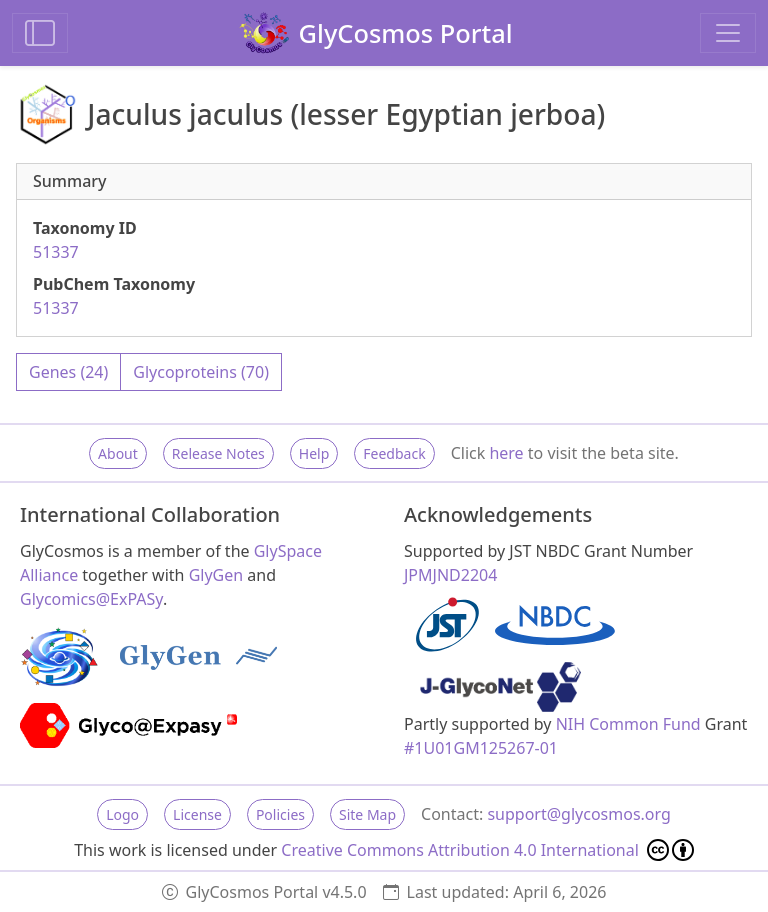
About (118, 453)
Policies (280, 814)
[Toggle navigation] (728, 33)
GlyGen (216, 575)
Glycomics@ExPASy (91, 599)
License (197, 814)
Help (314, 453)
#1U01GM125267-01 (481, 748)
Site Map (367, 814)
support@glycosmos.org (578, 814)
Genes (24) (68, 372)
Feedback (394, 453)
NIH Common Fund (628, 724)
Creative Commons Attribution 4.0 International (487, 850)
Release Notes (218, 453)
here (506, 453)
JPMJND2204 (450, 575)
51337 (56, 252)
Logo (122, 814)
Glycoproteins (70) (201, 372)
